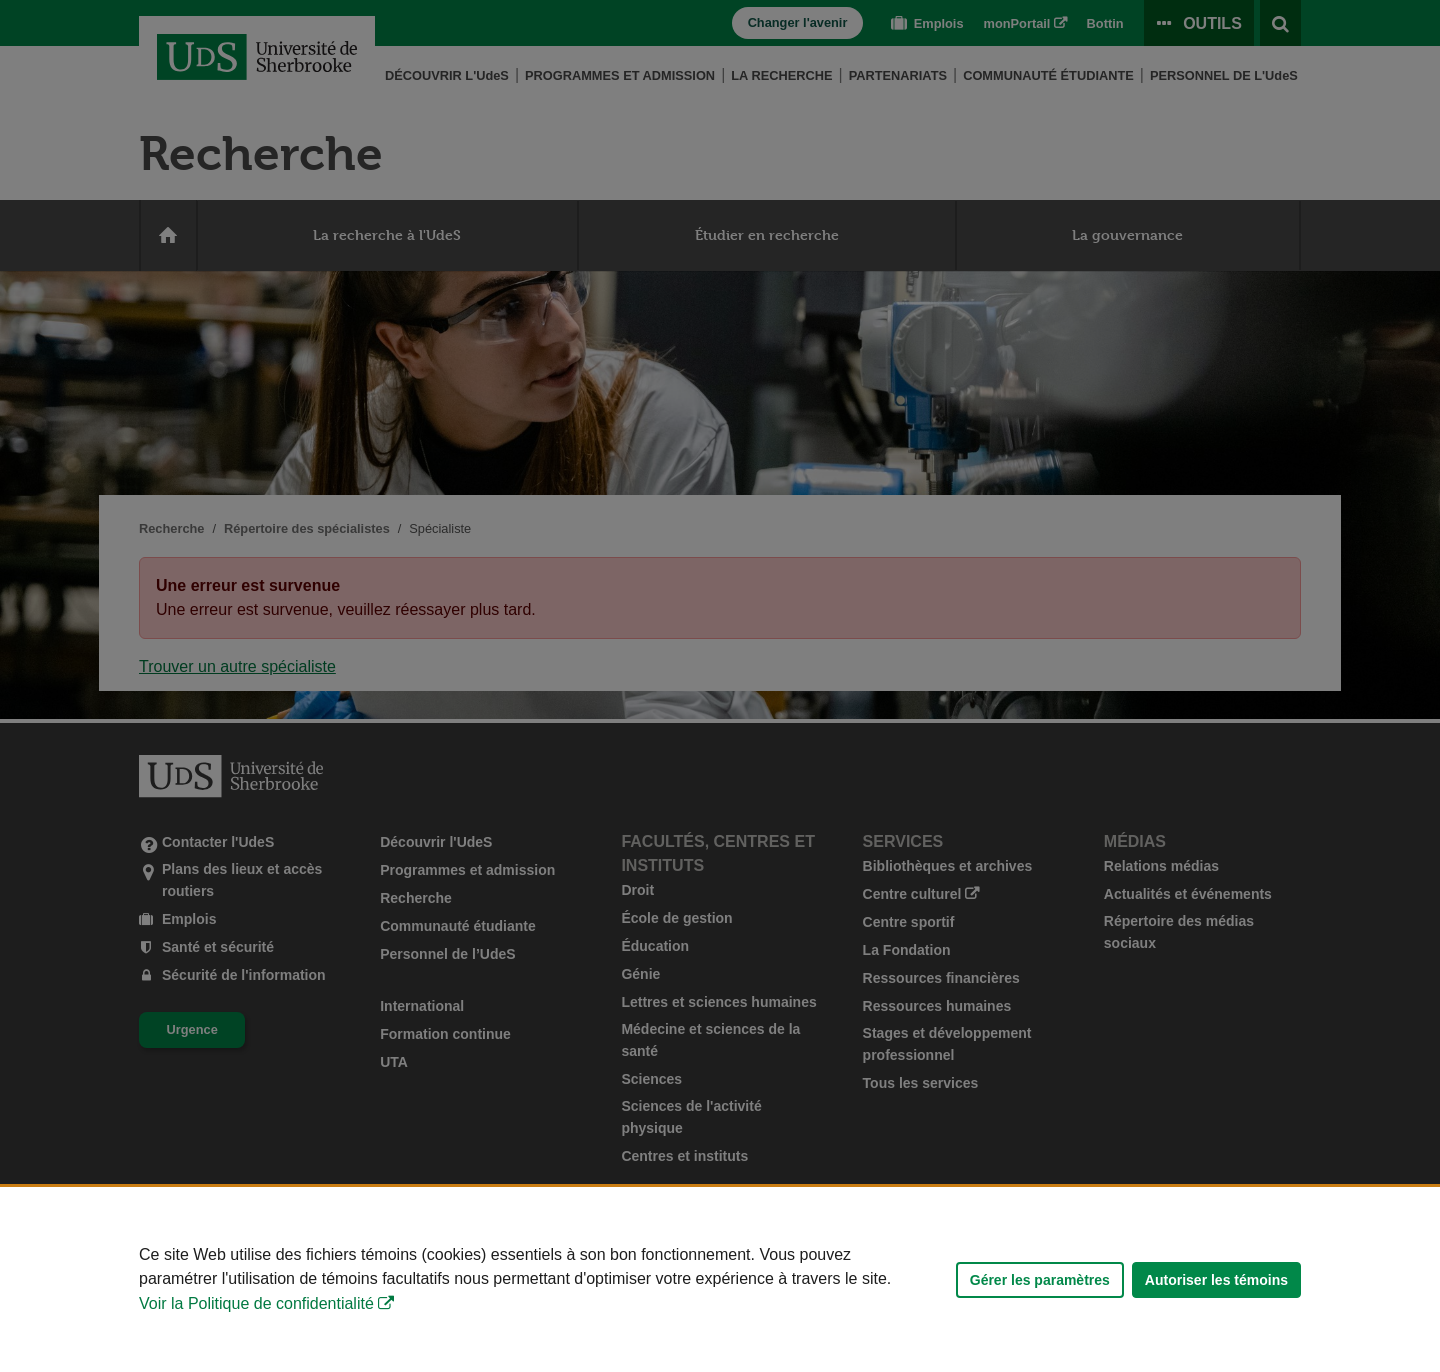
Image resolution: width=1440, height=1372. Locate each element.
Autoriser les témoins (1216, 1280)
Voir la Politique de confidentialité (256, 1303)
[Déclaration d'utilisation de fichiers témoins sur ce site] (720, 1279)
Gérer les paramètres (1040, 1280)
